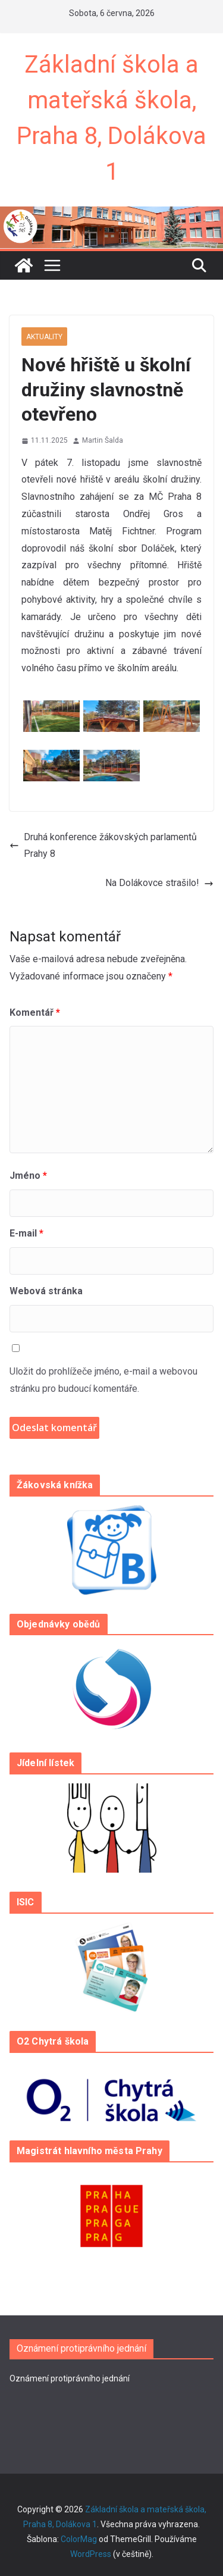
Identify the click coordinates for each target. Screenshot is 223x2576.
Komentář (35, 1012)
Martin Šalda (102, 440)
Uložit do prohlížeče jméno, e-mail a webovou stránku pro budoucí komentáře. (103, 1380)
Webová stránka (46, 1291)
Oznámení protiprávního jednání (70, 2378)
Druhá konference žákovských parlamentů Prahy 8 (103, 845)
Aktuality (44, 337)
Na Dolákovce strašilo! (159, 882)
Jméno (28, 1175)
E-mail (26, 1233)
